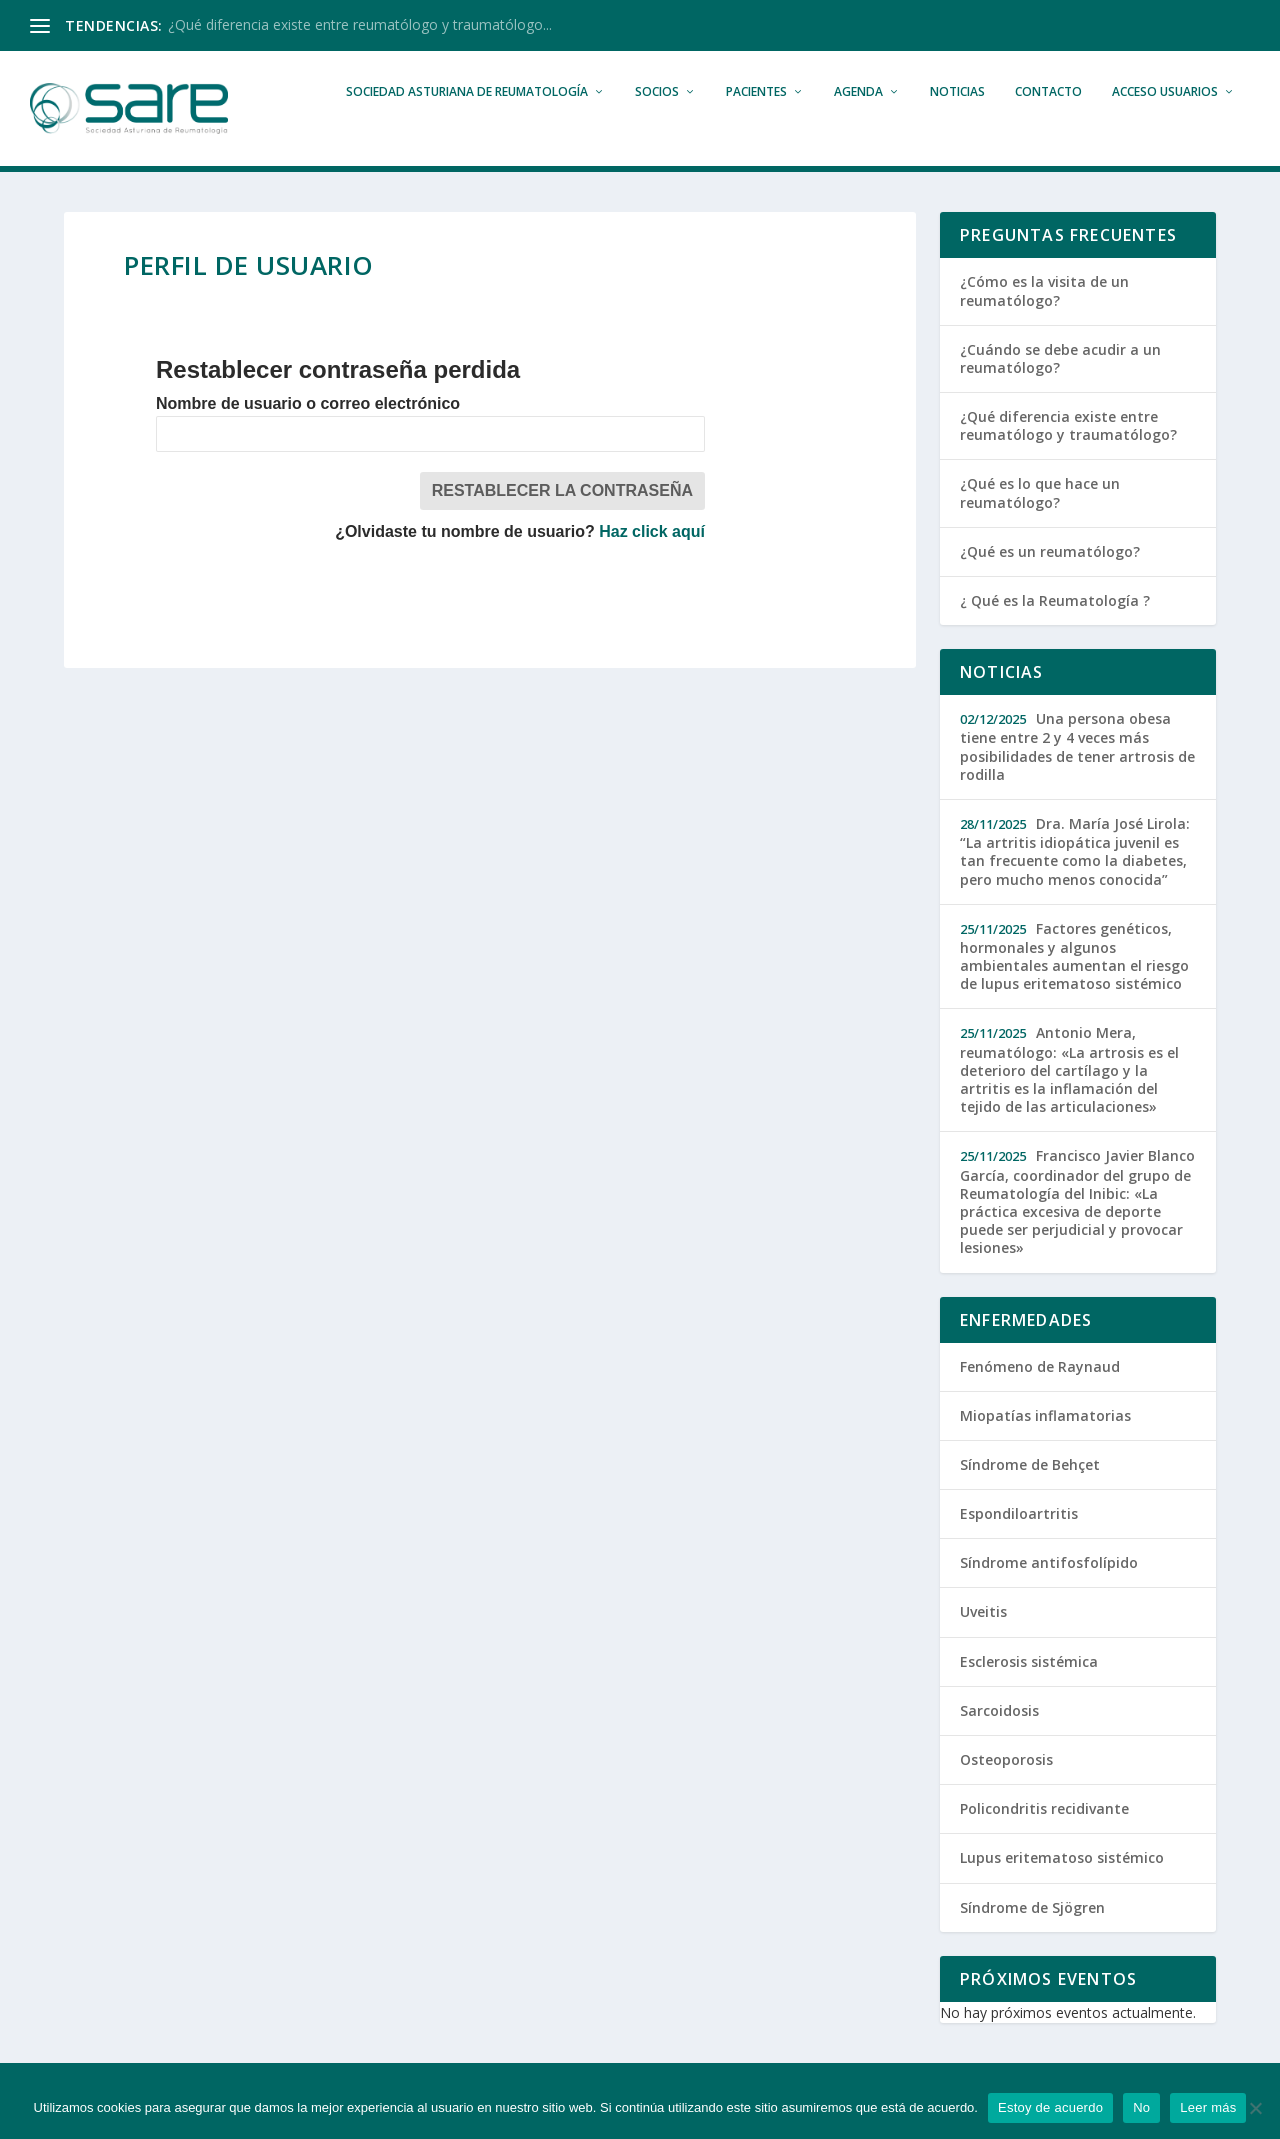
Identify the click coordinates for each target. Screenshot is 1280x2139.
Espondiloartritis (1019, 1543)
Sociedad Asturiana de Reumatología (467, 121)
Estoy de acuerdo (1050, 2107)
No (1141, 2107)
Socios (657, 121)
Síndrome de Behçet (1030, 1494)
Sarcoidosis (999, 1739)
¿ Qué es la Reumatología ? (1055, 630)
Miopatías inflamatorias (1045, 1444)
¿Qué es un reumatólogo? (1050, 580)
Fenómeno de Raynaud (1040, 1395)
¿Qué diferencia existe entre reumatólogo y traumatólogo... (360, 24)
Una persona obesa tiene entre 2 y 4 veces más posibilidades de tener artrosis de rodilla (1077, 776)
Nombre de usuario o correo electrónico (308, 433)
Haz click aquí (652, 561)
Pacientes (756, 121)
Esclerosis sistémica (1029, 1690)
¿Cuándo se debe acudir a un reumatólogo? (1060, 387)
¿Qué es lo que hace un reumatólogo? (1040, 522)
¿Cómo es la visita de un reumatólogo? (1044, 320)
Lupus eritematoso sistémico (1062, 1887)
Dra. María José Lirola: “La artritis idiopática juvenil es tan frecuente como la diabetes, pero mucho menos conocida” (1075, 881)
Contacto (1048, 121)
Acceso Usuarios (1165, 121)
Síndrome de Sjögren (1032, 1936)
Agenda (858, 121)
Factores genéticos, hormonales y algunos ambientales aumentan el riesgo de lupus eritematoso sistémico (1074, 985)
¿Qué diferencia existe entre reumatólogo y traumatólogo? (1068, 455)
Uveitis (983, 1641)
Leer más (1208, 2107)
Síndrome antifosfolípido (1049, 1592)
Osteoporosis (1006, 1789)
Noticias (957, 121)
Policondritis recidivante (1044, 1838)
